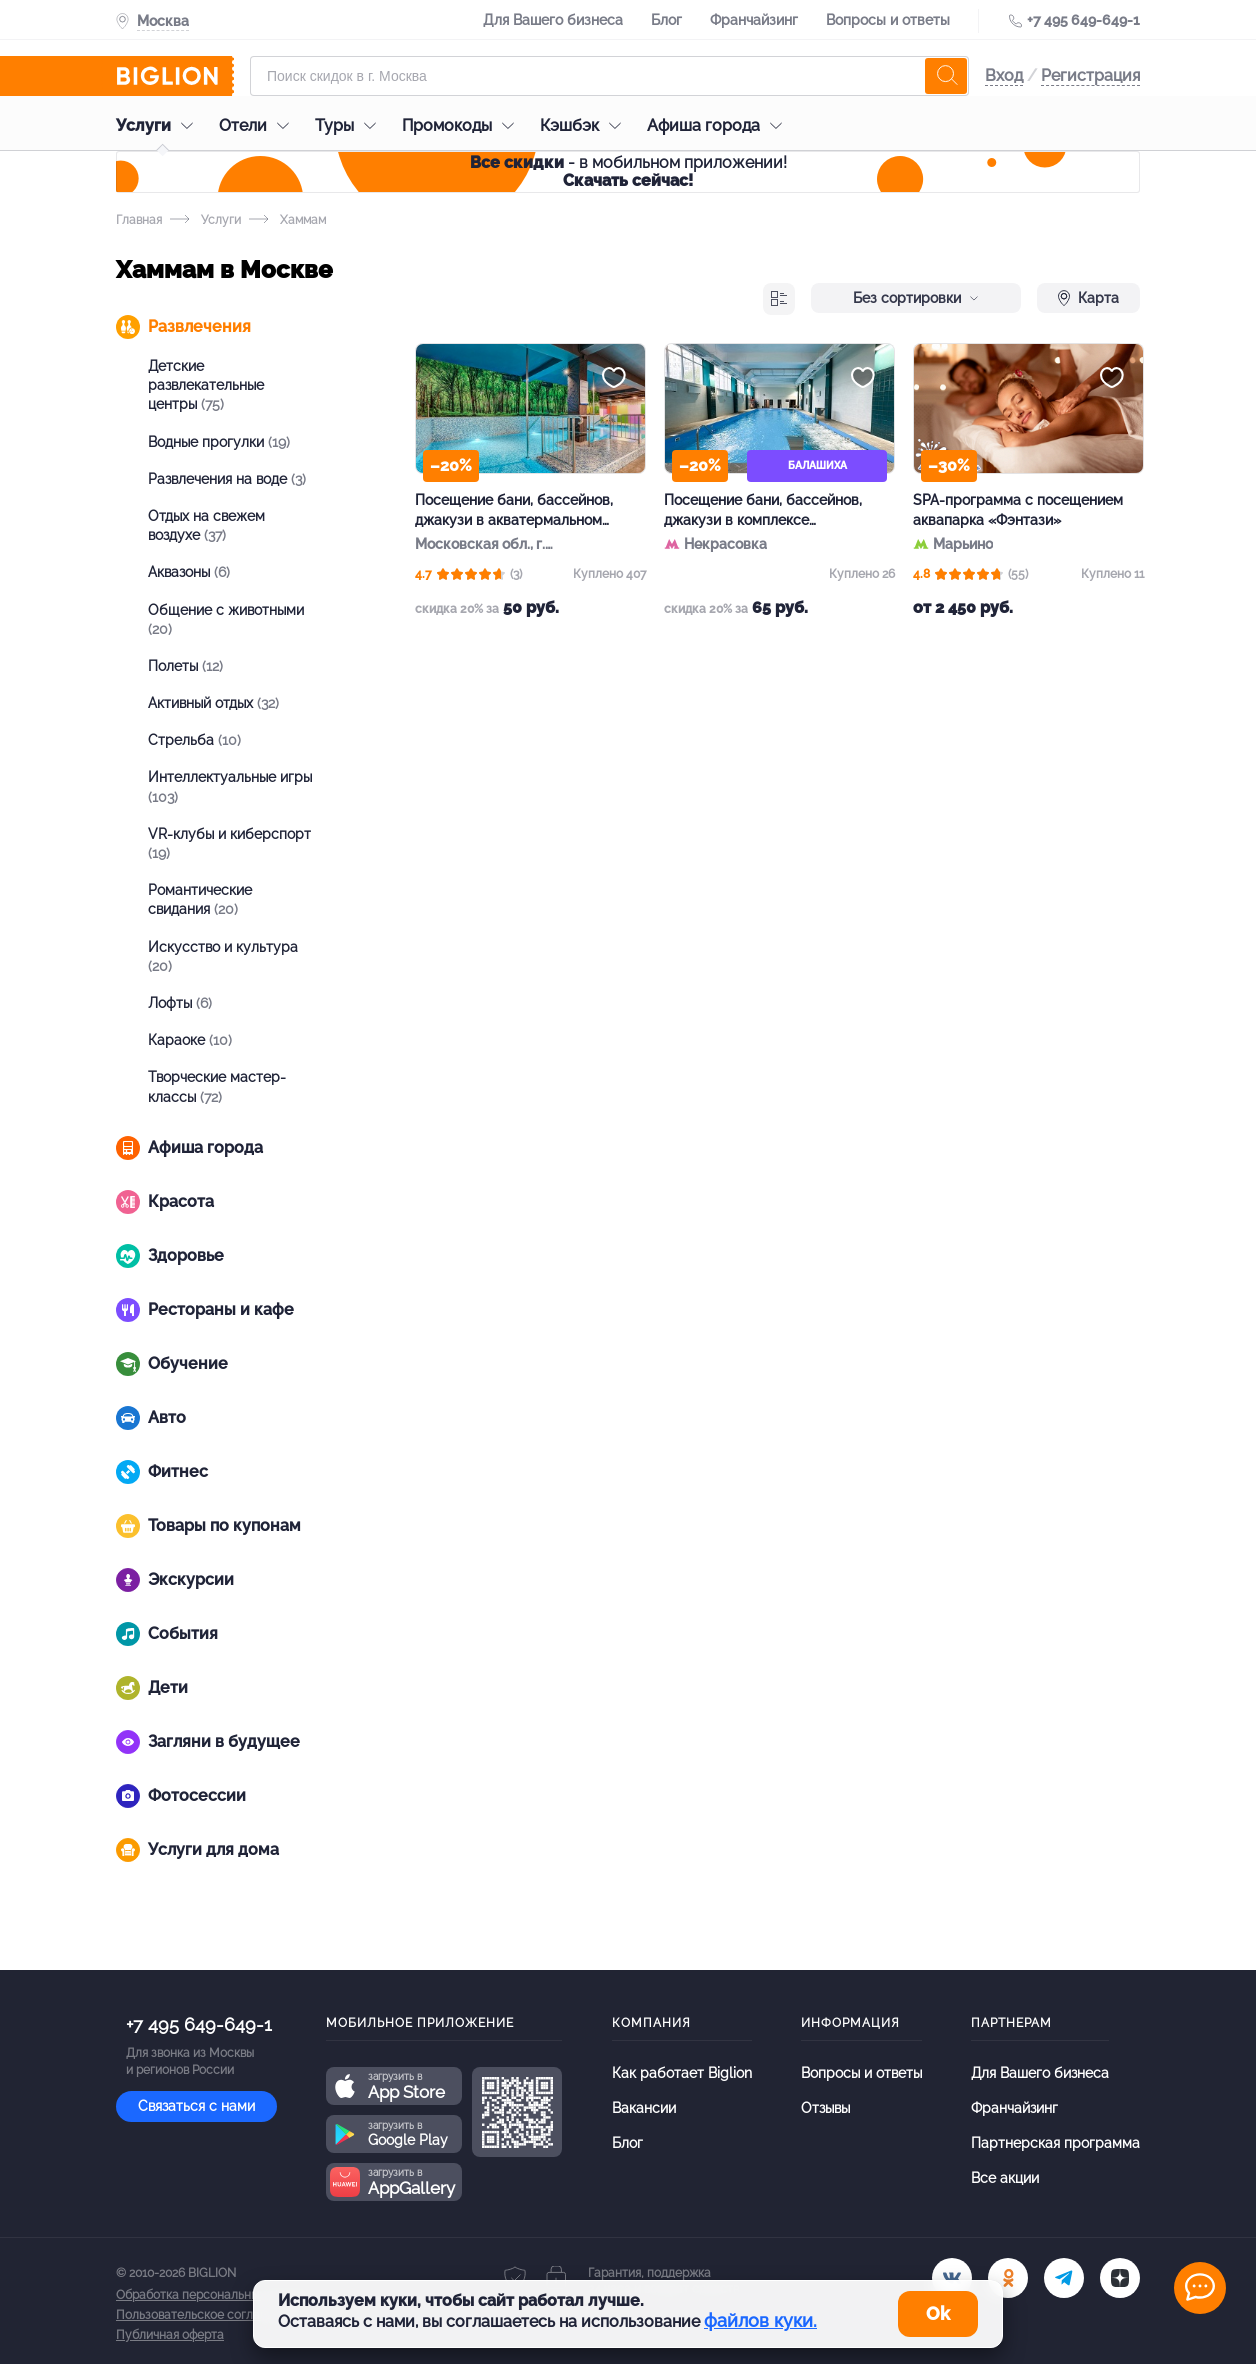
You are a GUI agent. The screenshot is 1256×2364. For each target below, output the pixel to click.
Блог (666, 20)
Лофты (180, 1003)
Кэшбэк (585, 125)
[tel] (1064, 2278)
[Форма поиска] (609, 76)
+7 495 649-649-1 (1083, 20)
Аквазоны (189, 572)
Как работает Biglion (682, 2073)
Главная (139, 220)
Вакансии (644, 2108)
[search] (946, 76)
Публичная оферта (170, 2335)
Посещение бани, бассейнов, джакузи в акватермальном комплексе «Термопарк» (514, 511)
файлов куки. (760, 2320)
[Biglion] (175, 76)
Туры (350, 125)
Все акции (1005, 2178)
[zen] (1120, 2278)
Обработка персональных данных (213, 2295)
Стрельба (194, 740)
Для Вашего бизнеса (553, 20)
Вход (1004, 75)
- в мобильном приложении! (628, 171)
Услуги (159, 125)
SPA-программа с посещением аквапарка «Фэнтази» (1018, 510)
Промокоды (463, 125)
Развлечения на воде (227, 479)
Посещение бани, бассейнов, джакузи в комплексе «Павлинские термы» (763, 511)
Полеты (185, 666)
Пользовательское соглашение (207, 2315)
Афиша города (719, 125)
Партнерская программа (1055, 2143)
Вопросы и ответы (888, 20)
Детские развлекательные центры (206, 385)
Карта (1088, 298)
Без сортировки (916, 298)
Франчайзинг (754, 20)
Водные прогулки (219, 442)
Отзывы (825, 2108)
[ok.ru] (1008, 2278)
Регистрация (1090, 75)
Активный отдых (213, 703)
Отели (259, 125)
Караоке (190, 1040)
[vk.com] (952, 2278)
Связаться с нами (196, 2106)
